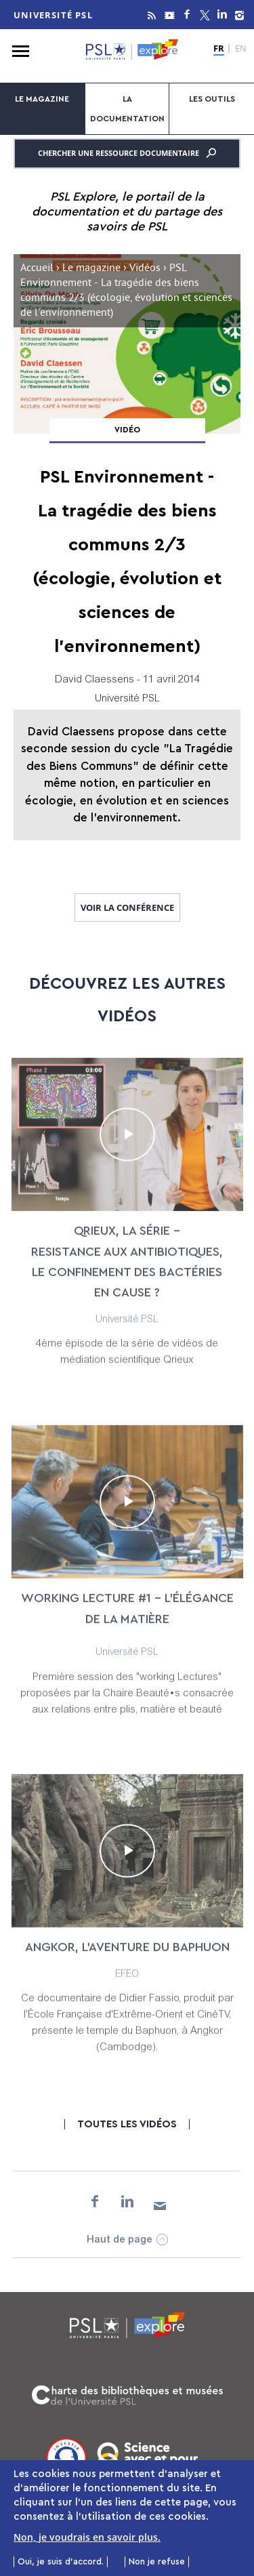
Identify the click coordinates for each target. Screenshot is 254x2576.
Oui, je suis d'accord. (61, 2563)
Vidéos (145, 269)
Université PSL (53, 15)
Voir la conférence (127, 907)
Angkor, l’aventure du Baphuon (127, 1959)
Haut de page (119, 2240)
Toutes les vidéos (127, 2124)
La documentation (127, 109)
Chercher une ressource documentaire (127, 153)
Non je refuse (157, 2563)
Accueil (37, 269)
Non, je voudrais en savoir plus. (87, 2538)
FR (218, 48)
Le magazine (42, 99)
